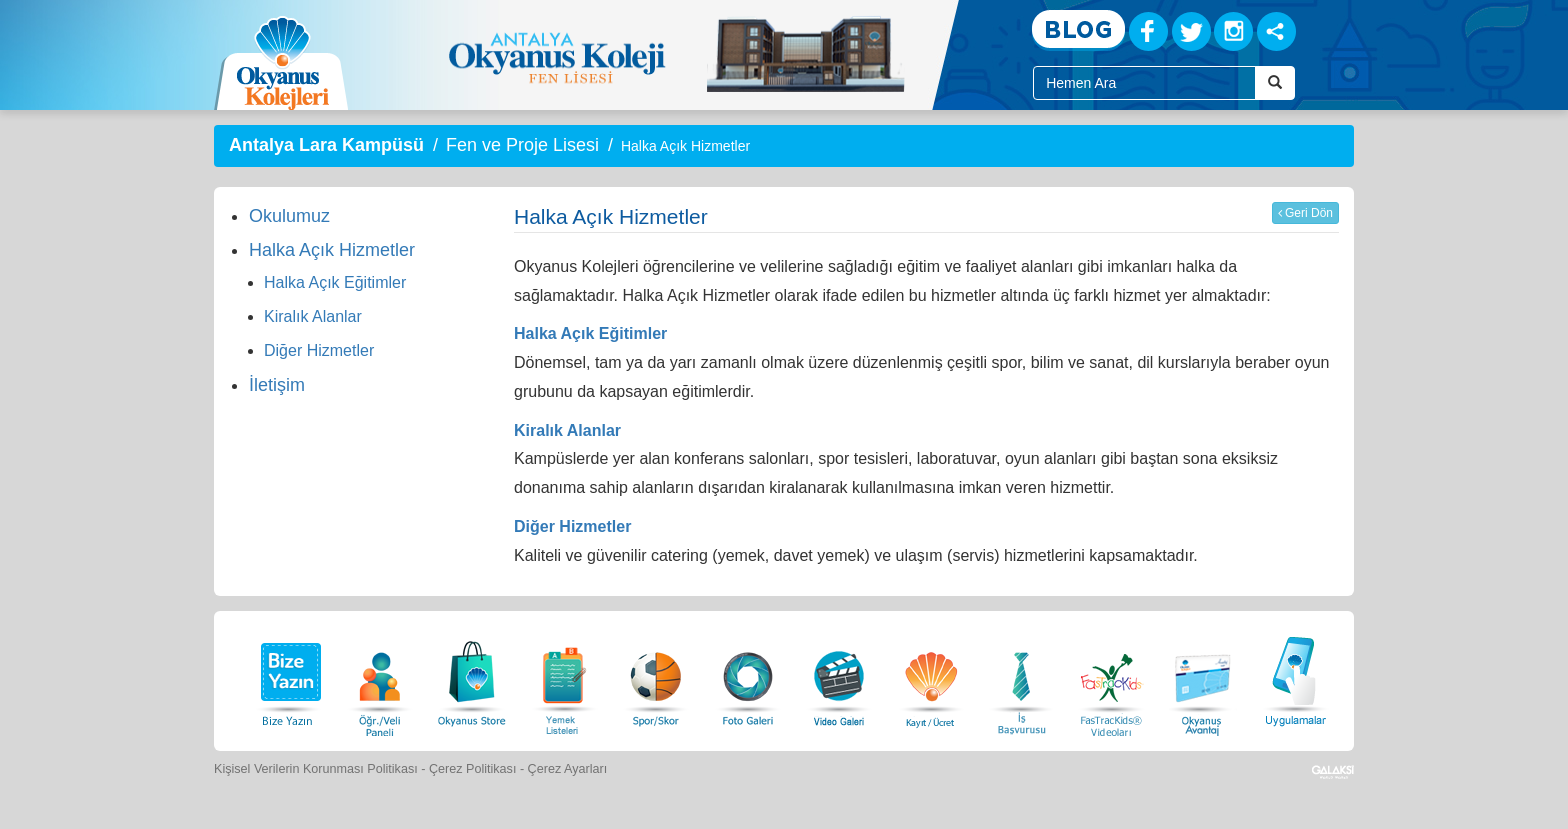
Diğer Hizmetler (319, 350)
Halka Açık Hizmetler (332, 250)
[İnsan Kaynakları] (1021, 678)
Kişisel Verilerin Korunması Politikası (316, 769)
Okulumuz (289, 216)
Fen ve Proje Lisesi (522, 145)
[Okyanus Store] (472, 678)
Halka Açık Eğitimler (335, 282)
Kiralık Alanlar (313, 316)
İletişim (277, 385)
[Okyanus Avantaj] (1203, 678)
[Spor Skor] (656, 678)
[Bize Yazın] (288, 678)
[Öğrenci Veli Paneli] (380, 678)
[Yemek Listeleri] (564, 678)
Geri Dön (1305, 213)
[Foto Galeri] (748, 678)
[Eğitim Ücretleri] (931, 678)
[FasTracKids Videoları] (1111, 678)
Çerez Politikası (473, 769)
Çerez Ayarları (568, 769)
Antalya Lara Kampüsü (326, 145)
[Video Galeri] (839, 678)
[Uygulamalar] (1295, 678)
